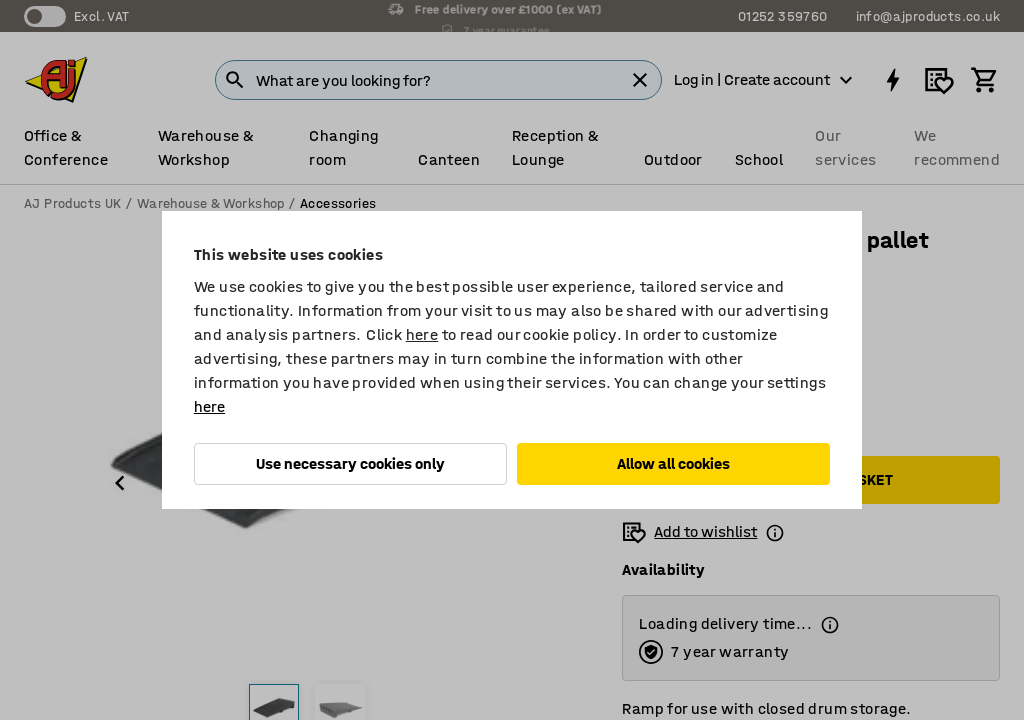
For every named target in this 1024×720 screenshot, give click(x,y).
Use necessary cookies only (350, 463)
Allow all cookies (673, 463)
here (422, 334)
